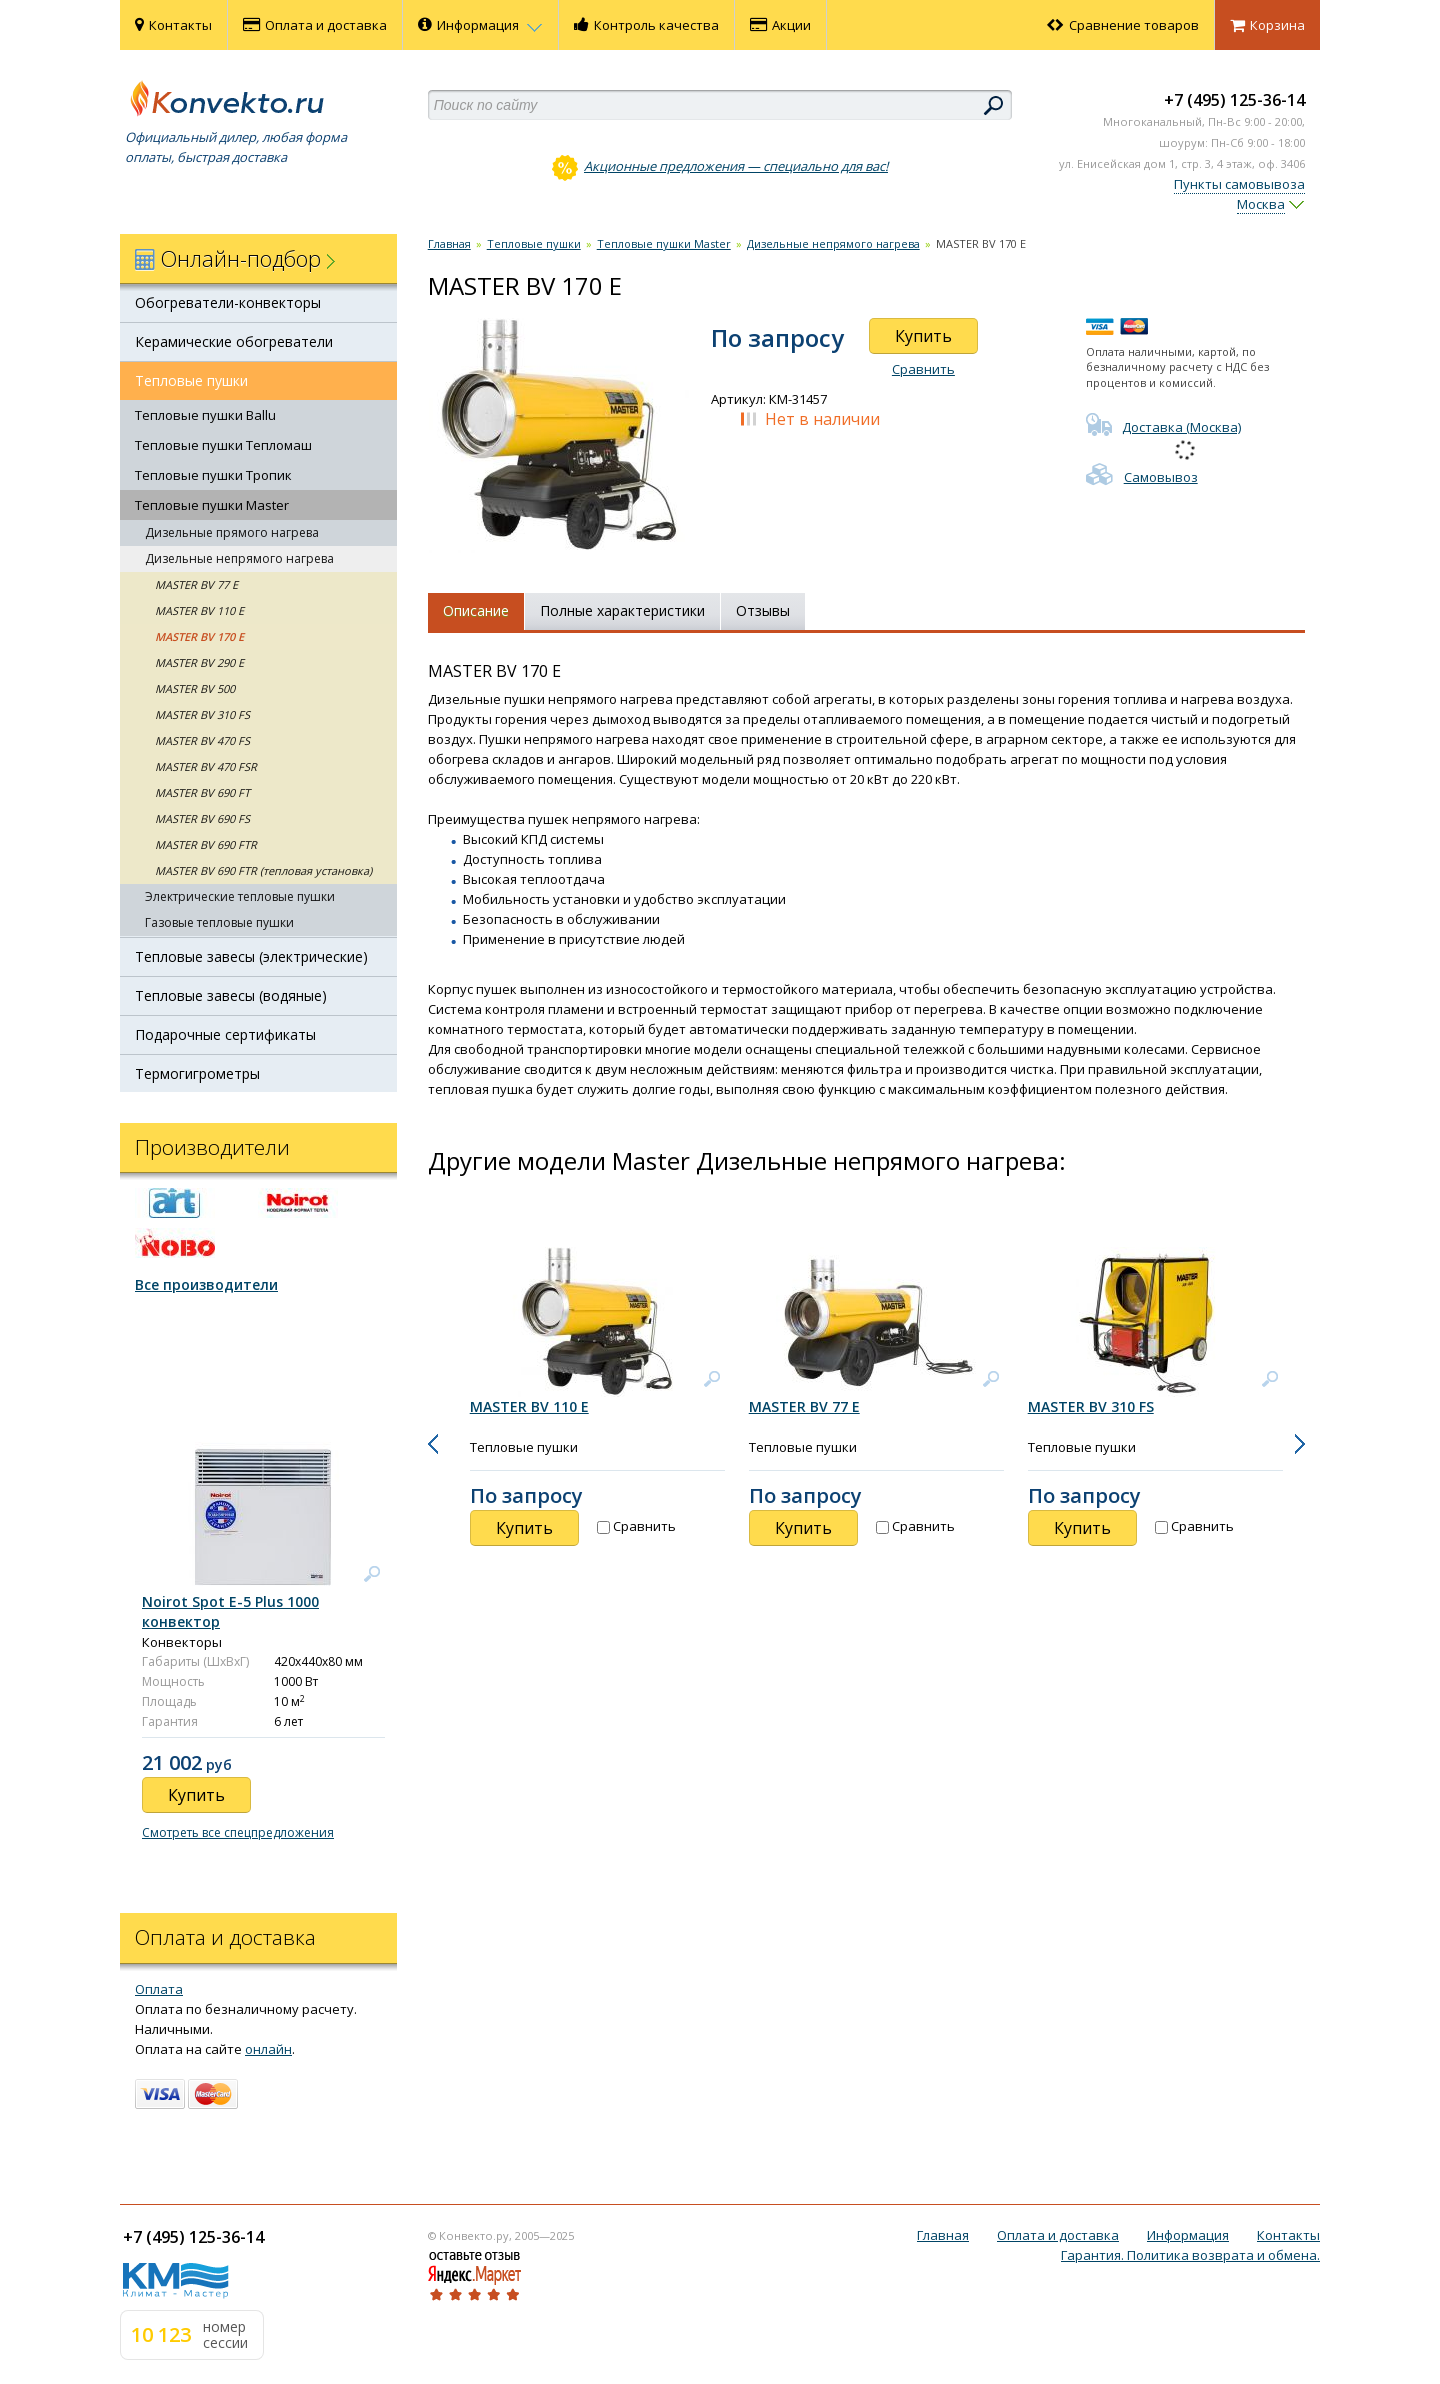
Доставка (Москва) (1163, 427)
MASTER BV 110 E (199, 610)
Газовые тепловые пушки (219, 922)
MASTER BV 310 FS (202, 714)
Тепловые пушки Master (212, 505)
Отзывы (763, 610)
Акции (780, 25)
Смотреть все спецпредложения (238, 1832)
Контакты (173, 25)
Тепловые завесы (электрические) (251, 956)
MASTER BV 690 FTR (206, 844)
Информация (480, 25)
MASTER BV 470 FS (202, 740)
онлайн (268, 2049)
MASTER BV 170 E (199, 636)
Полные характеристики (622, 610)
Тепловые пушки (191, 380)
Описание (476, 610)
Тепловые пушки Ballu (205, 415)
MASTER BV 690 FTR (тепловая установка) (263, 870)
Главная (449, 243)
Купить (923, 336)
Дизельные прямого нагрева (232, 532)
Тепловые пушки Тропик (213, 475)
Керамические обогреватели (234, 341)
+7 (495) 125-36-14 (1234, 100)
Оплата (159, 1989)
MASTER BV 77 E (196, 584)
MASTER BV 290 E (199, 662)
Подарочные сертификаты (225, 1034)
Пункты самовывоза (1239, 184)
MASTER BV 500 (195, 688)
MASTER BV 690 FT (202, 792)
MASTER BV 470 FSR (206, 766)
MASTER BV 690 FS (202, 818)
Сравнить (923, 369)
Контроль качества (646, 25)
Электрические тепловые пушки (240, 896)
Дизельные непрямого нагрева (239, 558)
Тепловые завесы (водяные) (231, 995)
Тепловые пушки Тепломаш (223, 445)
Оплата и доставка (315, 25)
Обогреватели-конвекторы (228, 302)
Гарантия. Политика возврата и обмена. (1190, 2255)
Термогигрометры (197, 1073)
